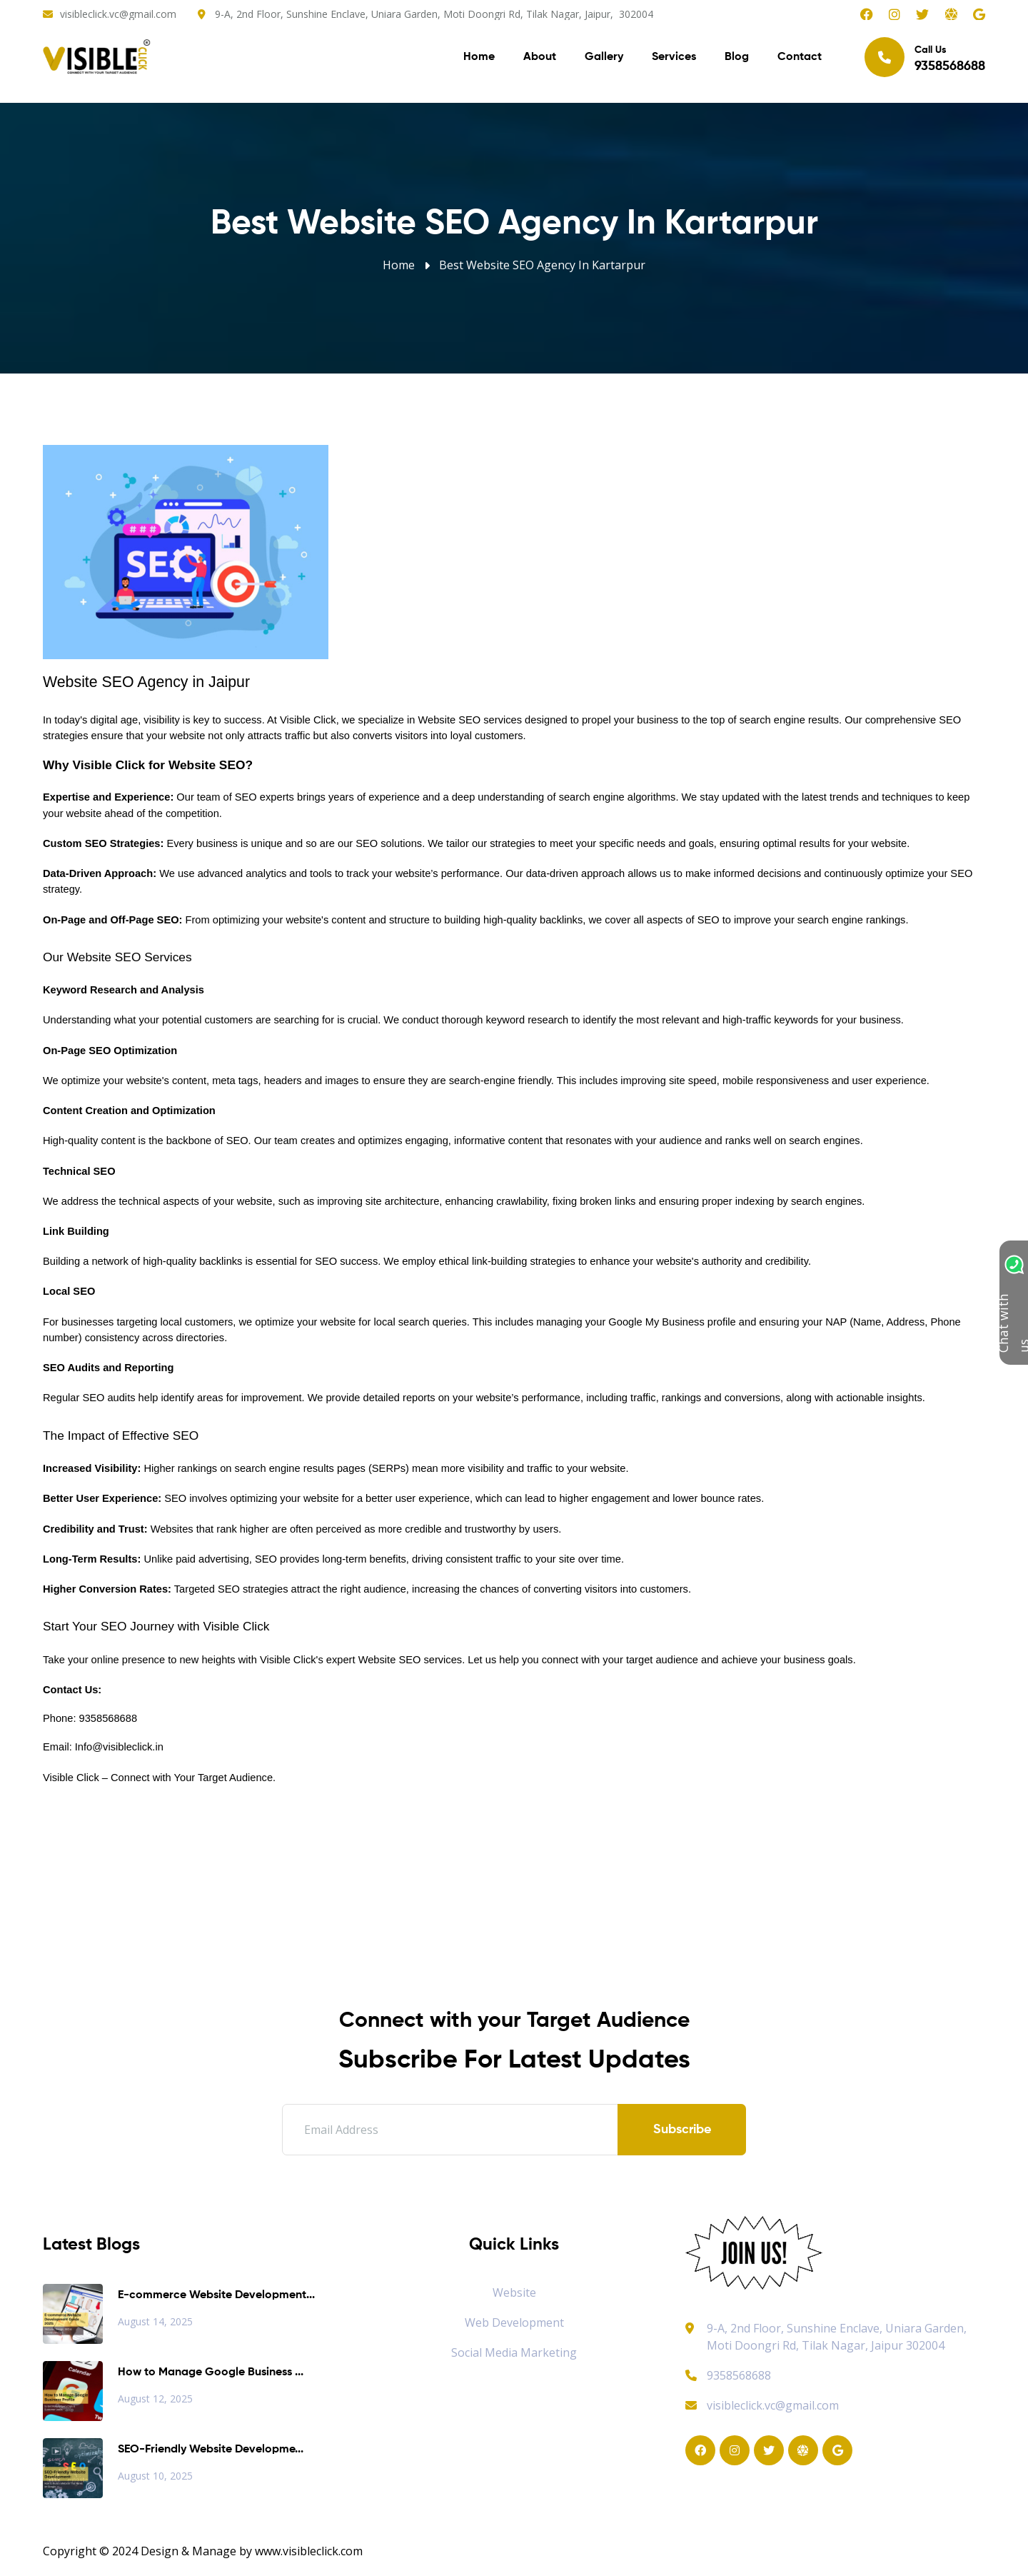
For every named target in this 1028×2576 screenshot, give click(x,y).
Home (479, 57)
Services (674, 57)
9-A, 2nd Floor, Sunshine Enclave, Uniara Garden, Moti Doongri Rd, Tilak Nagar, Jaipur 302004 (837, 2336)
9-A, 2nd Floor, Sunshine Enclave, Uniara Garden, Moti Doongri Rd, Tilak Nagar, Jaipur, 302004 (434, 14)
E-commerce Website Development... (216, 2295)
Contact (799, 57)
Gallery (604, 57)
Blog (737, 57)
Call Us (925, 57)
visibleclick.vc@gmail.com (118, 14)
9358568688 (728, 2375)
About (539, 57)
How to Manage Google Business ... (210, 2372)
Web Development (514, 2322)
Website (514, 2292)
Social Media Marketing (514, 2352)
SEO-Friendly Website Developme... (210, 2449)
